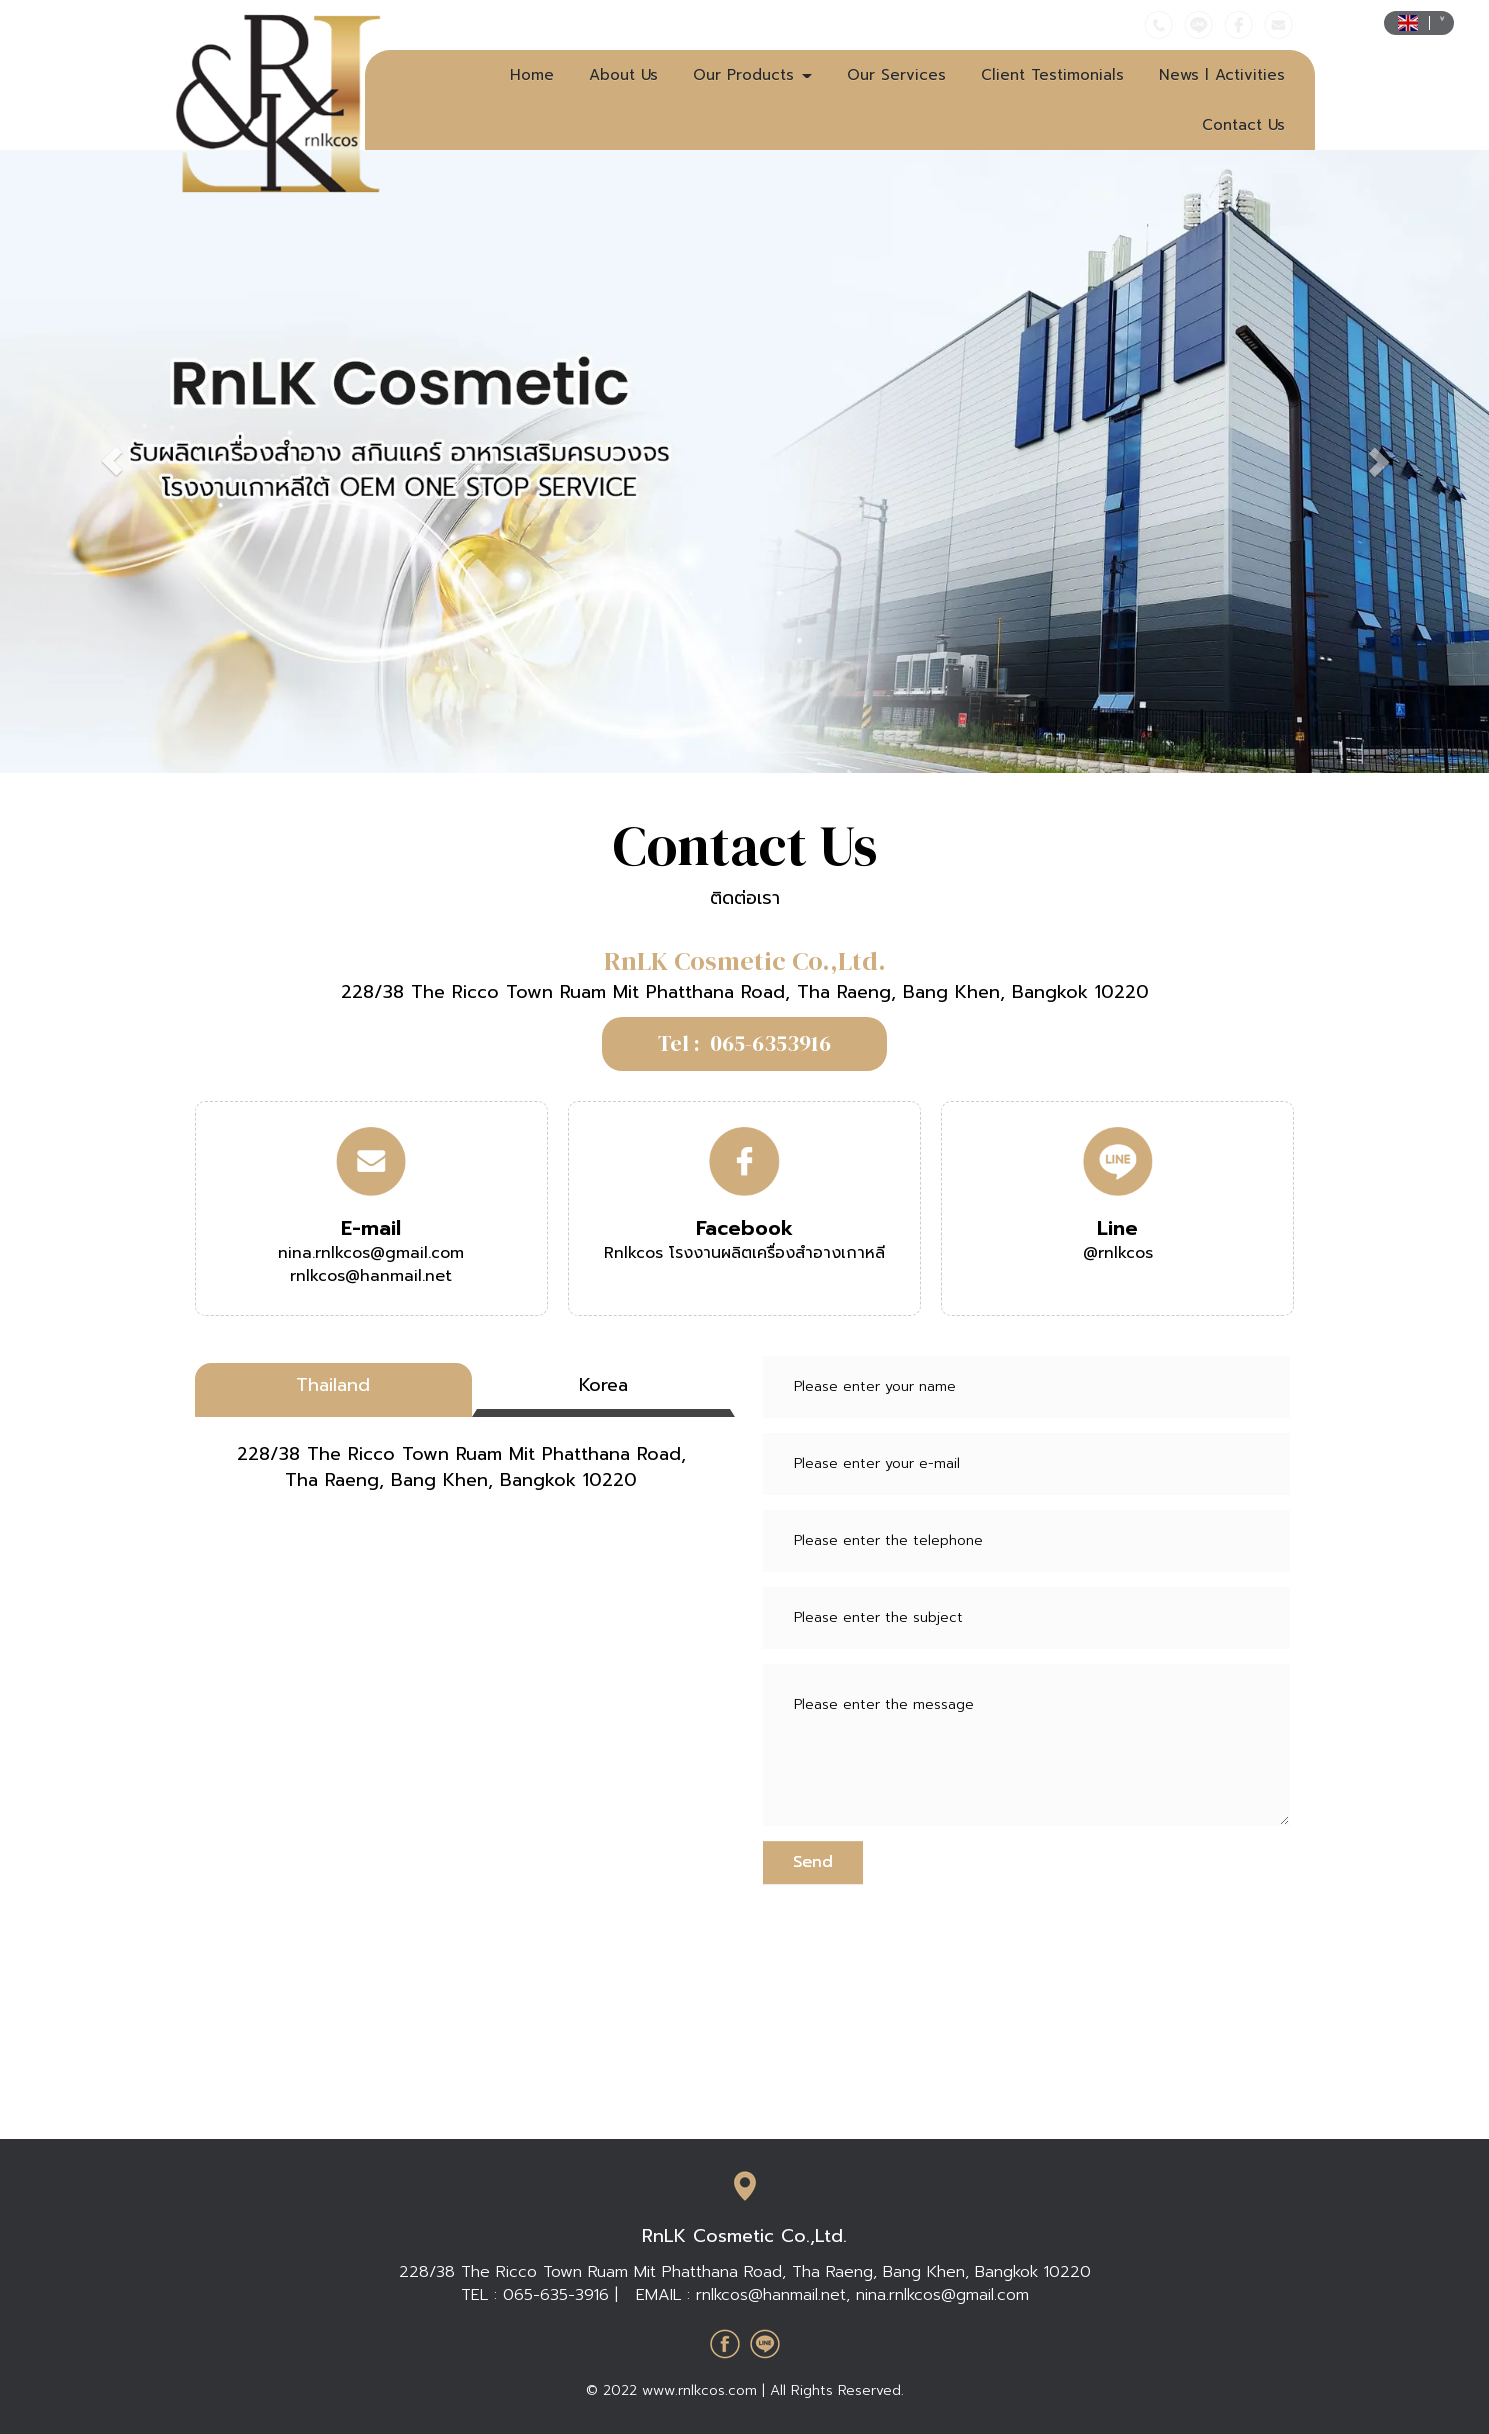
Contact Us (1243, 125)
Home (532, 75)
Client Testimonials (1052, 75)
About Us (623, 75)
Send (813, 1862)
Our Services (896, 75)
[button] (111, 461)
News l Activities (1222, 75)
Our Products (752, 75)
